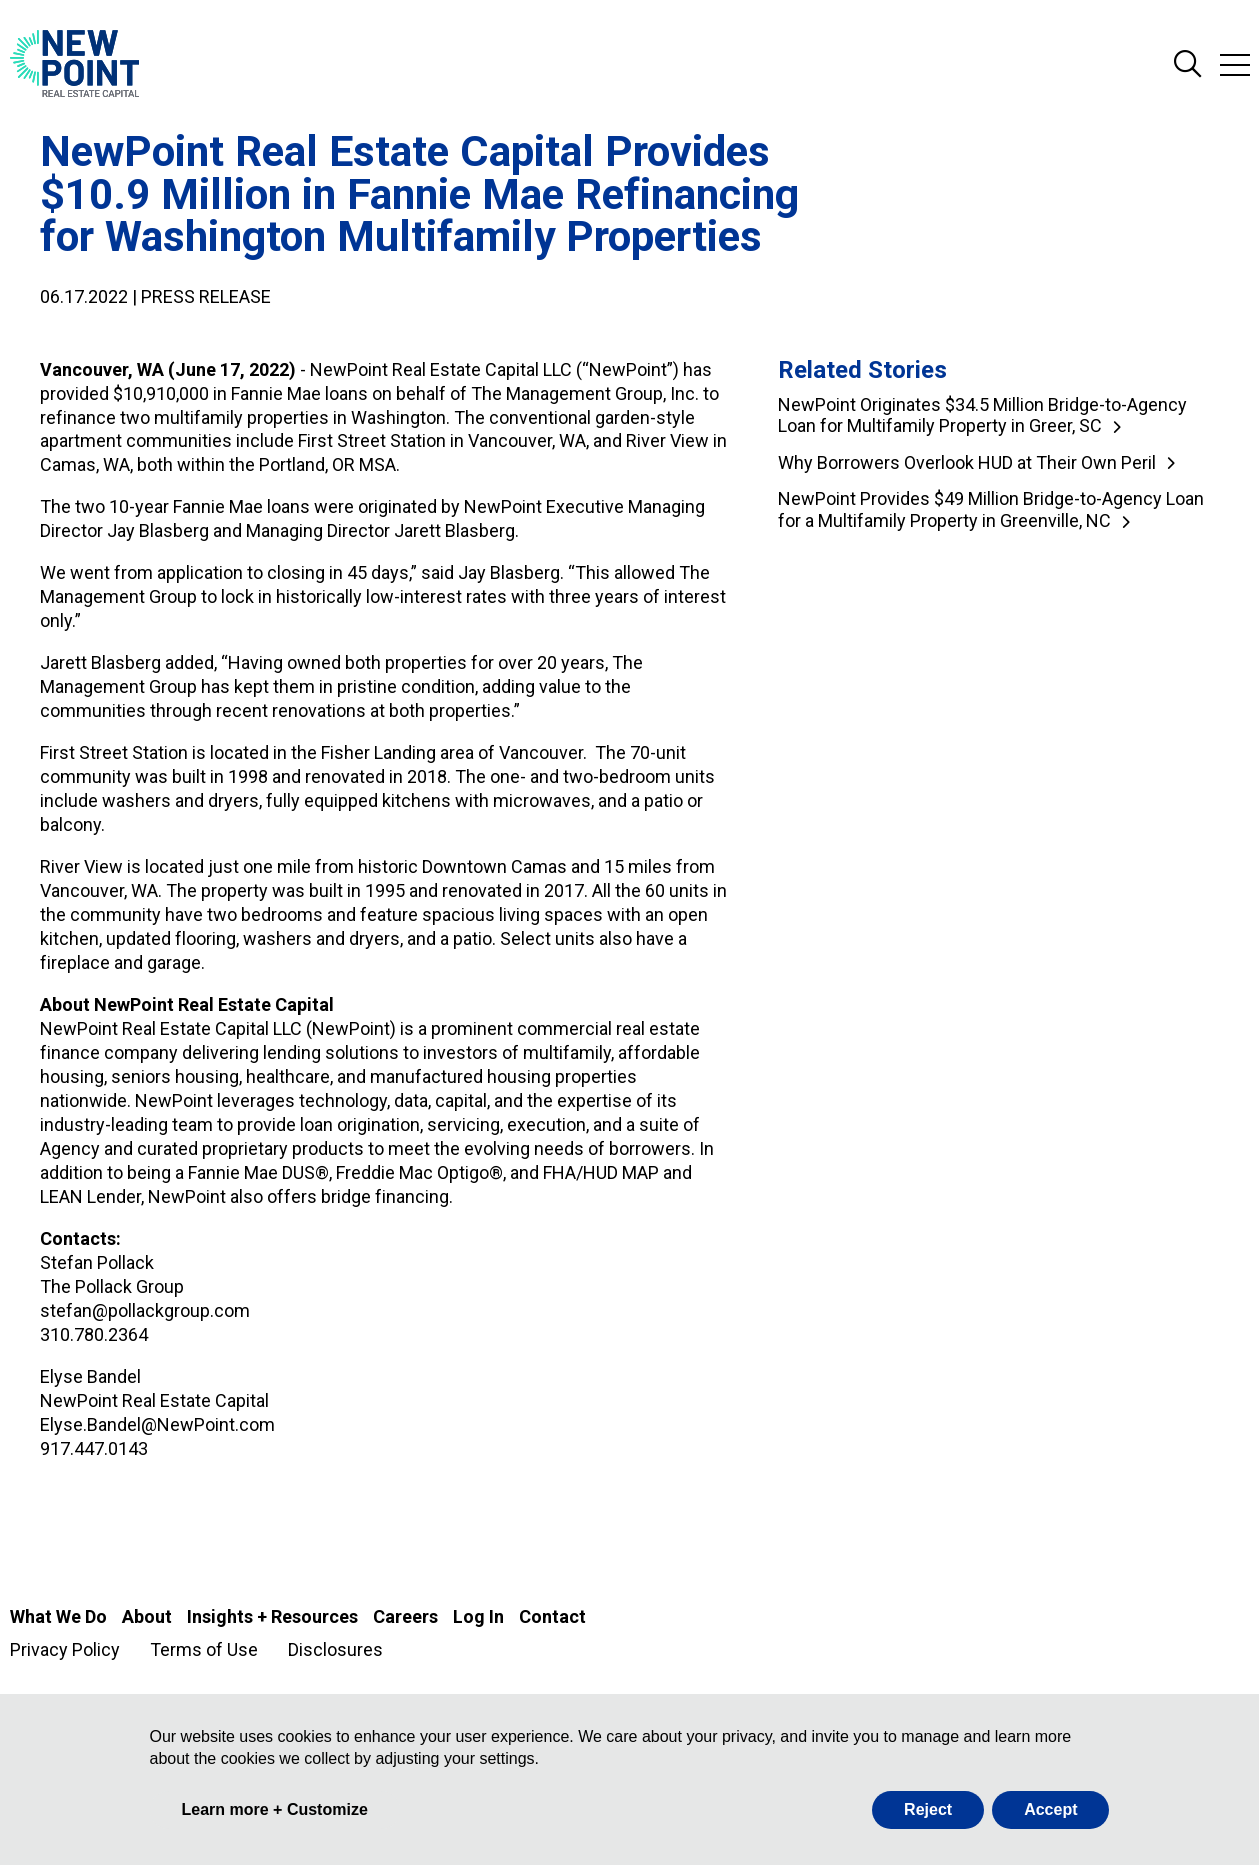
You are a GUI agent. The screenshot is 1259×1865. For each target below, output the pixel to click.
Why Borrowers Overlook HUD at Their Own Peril (967, 462)
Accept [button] (1050, 1809)
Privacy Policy (65, 1649)
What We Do (58, 1616)
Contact (552, 1616)
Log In (478, 1616)
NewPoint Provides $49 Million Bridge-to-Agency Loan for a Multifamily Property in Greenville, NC (991, 509)
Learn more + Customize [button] (275, 1809)
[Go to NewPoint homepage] (74, 65)
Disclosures (335, 1649)
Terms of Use (204, 1649)
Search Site (1188, 65)
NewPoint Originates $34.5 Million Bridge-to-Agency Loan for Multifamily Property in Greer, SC (982, 415)
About (147, 1616)
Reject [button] (928, 1809)
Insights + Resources (272, 1616)
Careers (405, 1616)
